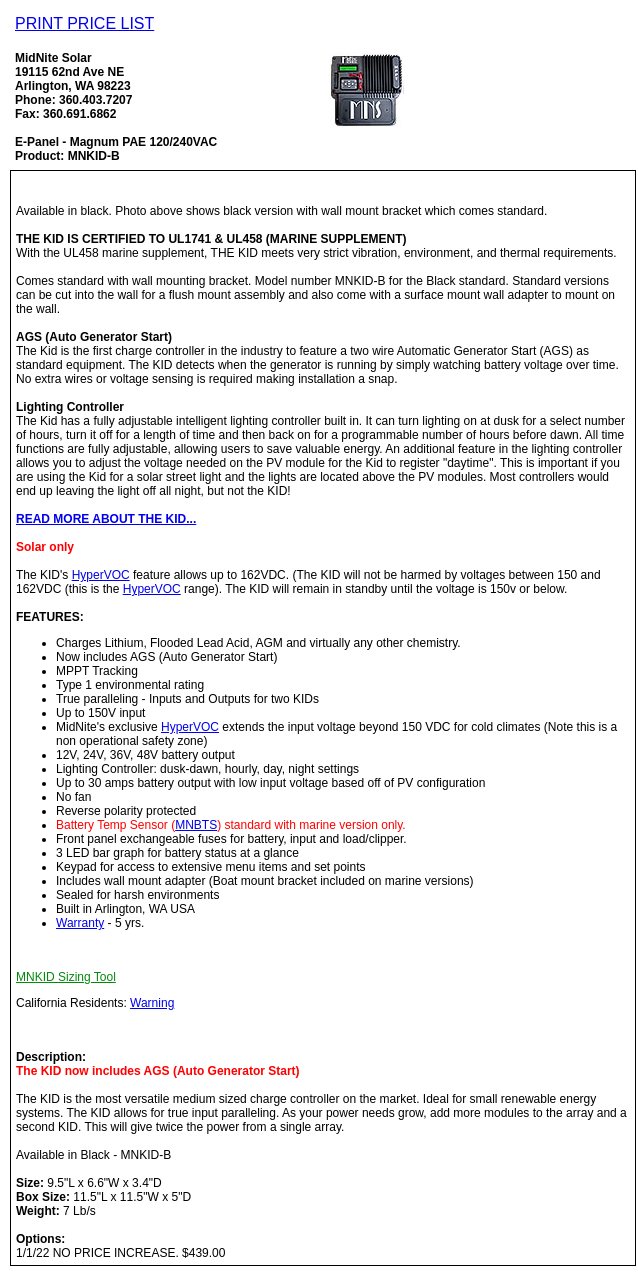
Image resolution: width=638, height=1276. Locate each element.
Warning (152, 1003)
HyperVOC (101, 575)
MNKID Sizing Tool (66, 977)
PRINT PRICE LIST (84, 23)
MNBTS (196, 825)
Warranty (80, 923)
